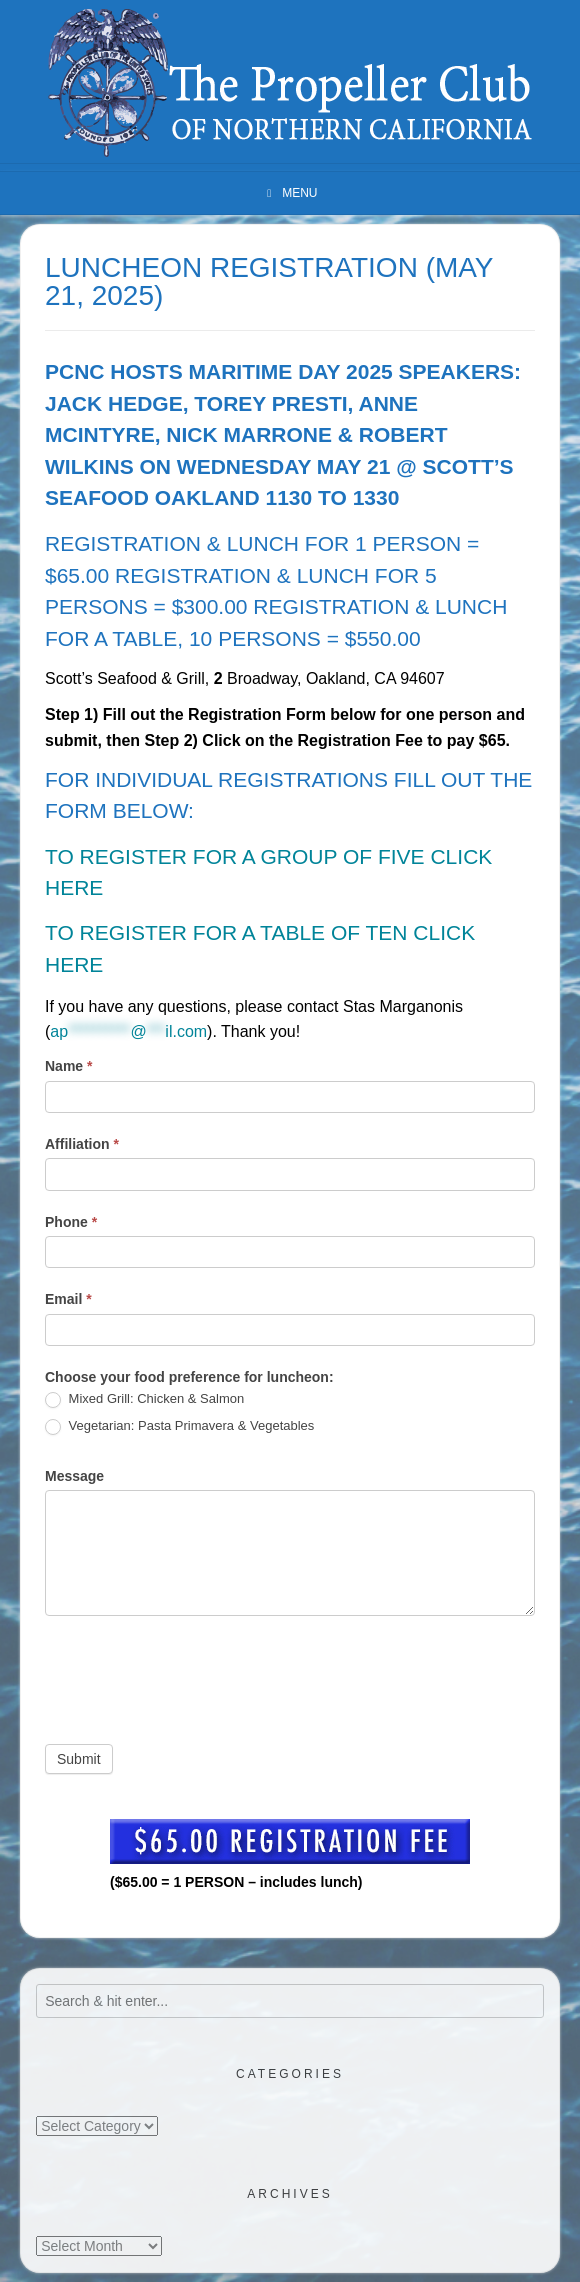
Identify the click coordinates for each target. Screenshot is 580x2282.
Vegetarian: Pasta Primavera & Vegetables (179, 1426)
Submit (79, 1759)
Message (74, 1476)
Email (68, 1299)
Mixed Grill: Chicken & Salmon (144, 1399)
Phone (71, 1222)
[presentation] (197, 1675)
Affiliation (82, 1144)
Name (68, 1066)
